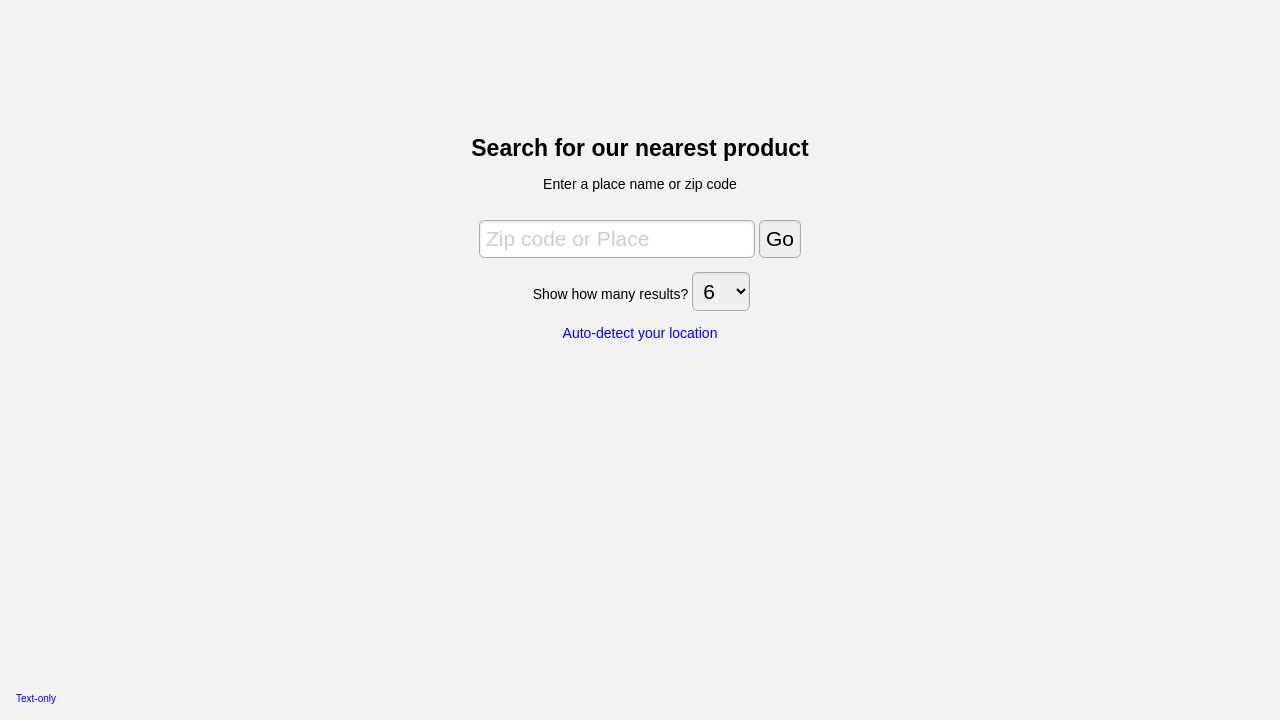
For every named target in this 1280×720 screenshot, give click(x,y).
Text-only (36, 698)
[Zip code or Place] (617, 239)
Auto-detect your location (640, 333)
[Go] (780, 239)
